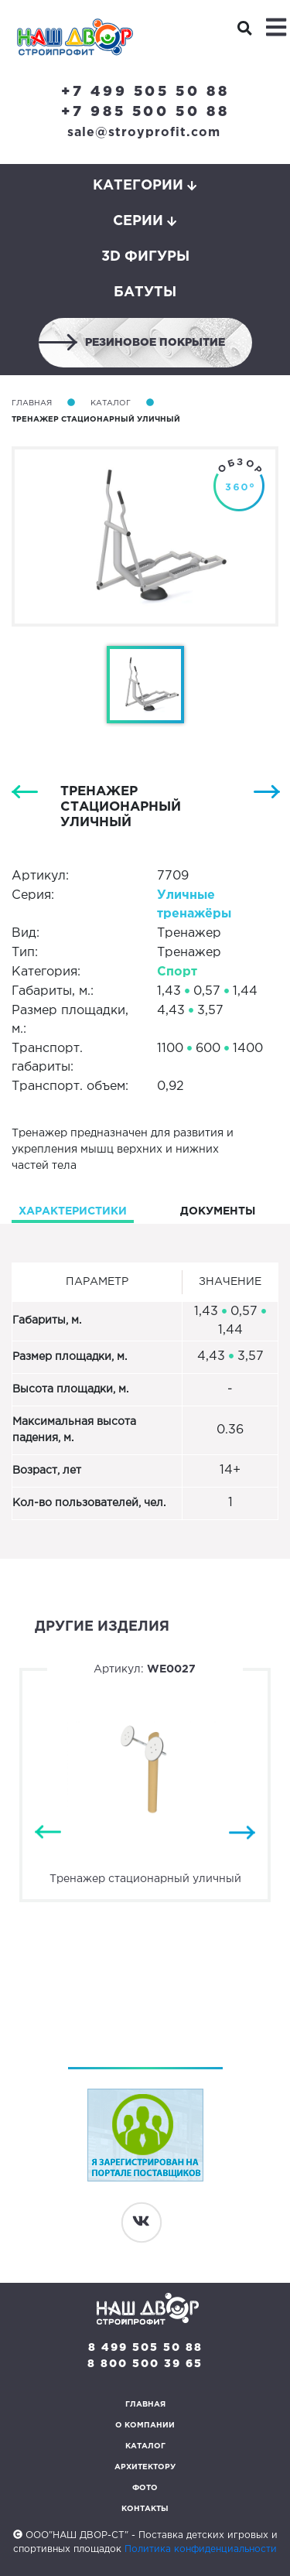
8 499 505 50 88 (145, 2347)
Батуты (145, 292)
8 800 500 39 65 (145, 2364)
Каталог (110, 403)
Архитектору (145, 2467)
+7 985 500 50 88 (145, 112)
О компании (145, 2425)
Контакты (145, 2509)
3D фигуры (145, 257)
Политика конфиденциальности (201, 2549)
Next (242, 1832)
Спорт (177, 972)
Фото (145, 2488)
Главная (32, 403)
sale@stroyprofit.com (143, 132)
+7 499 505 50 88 (145, 92)
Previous (48, 1832)
